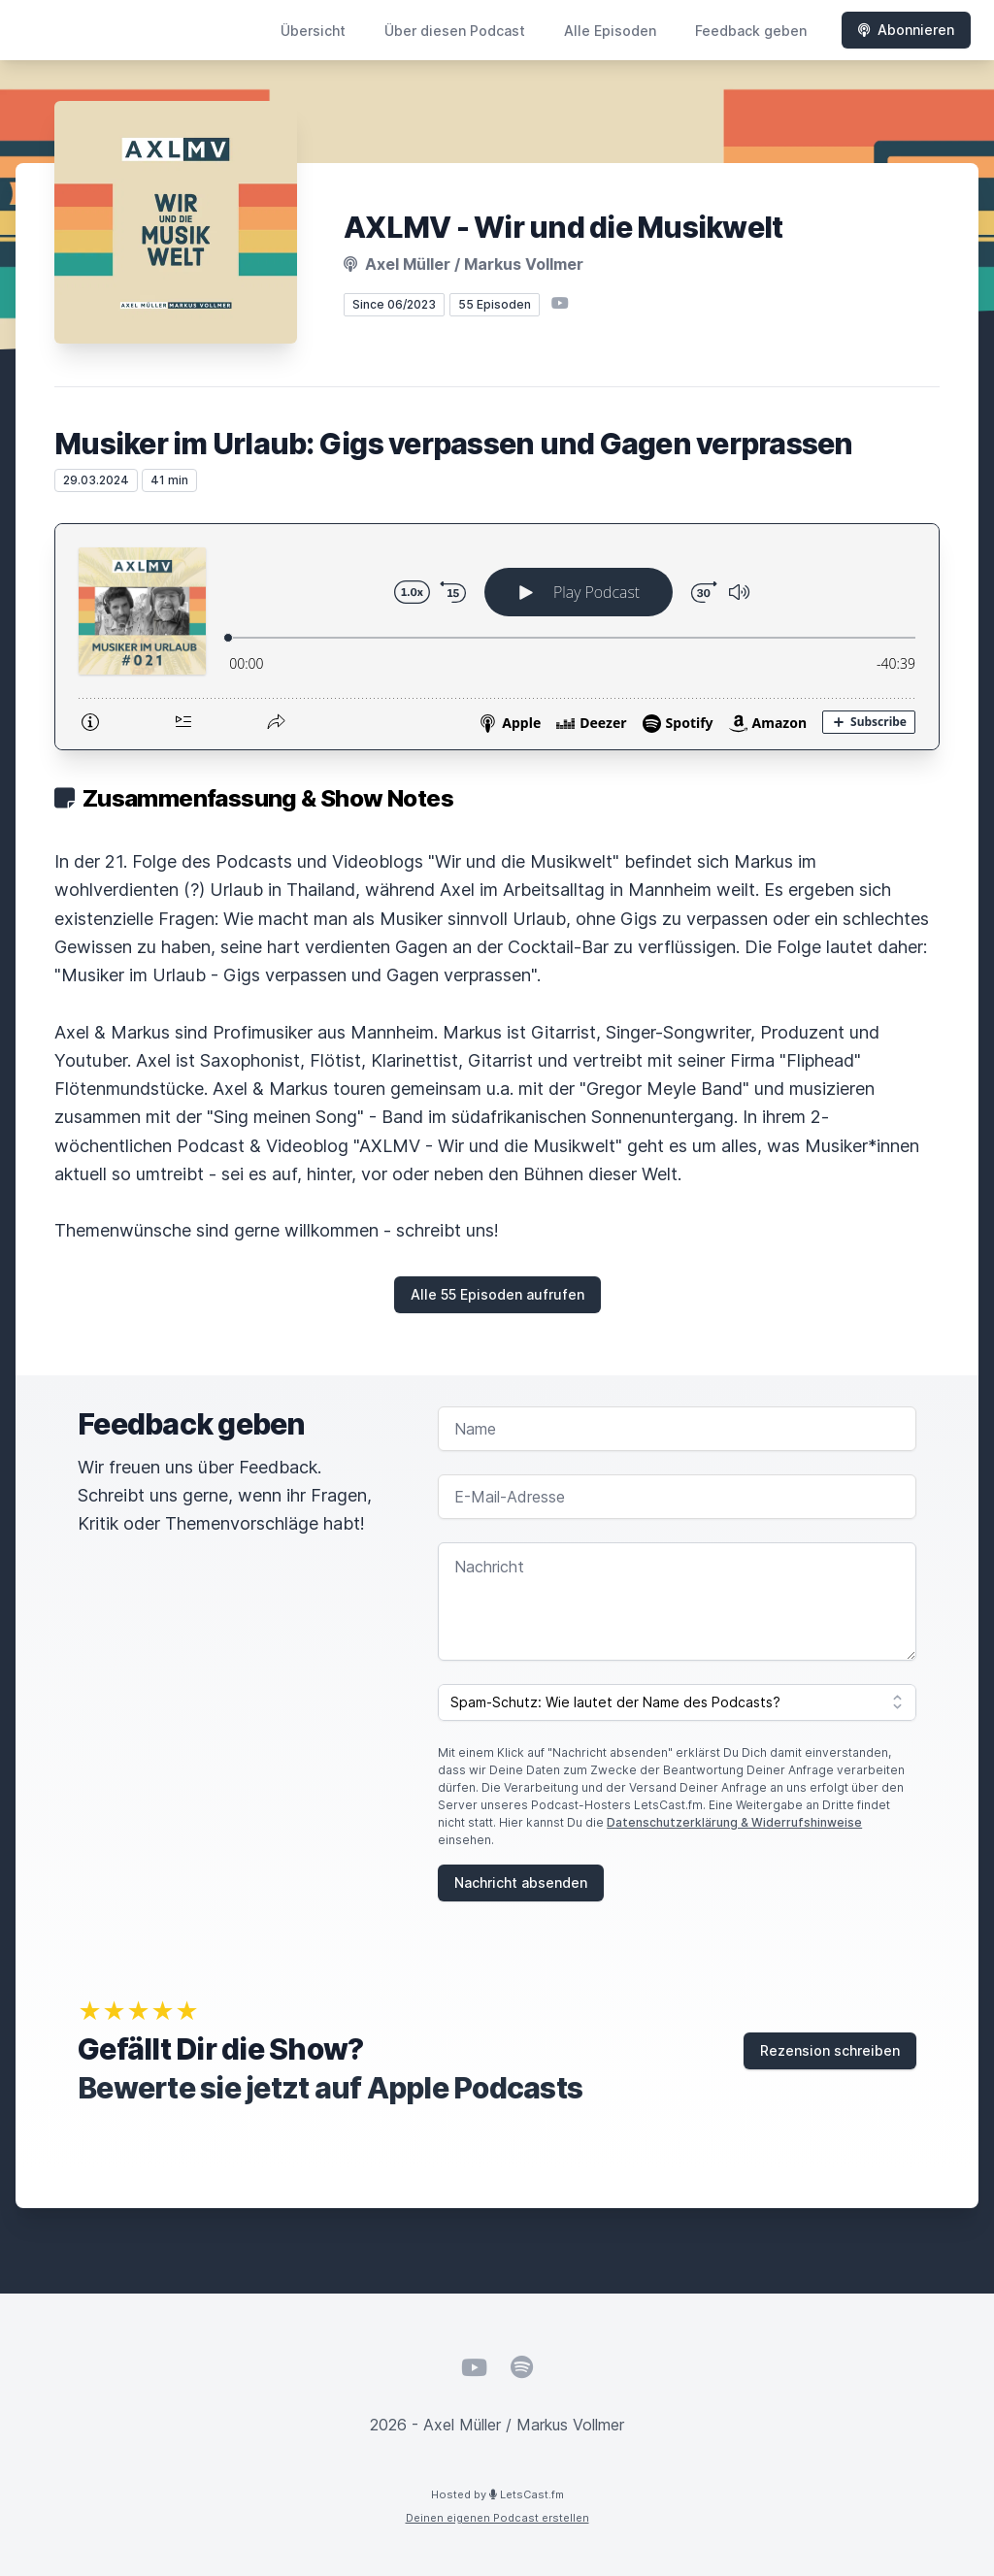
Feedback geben (751, 30)
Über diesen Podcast (454, 30)
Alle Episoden (610, 30)
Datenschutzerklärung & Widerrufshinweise (734, 1822)
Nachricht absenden (520, 1882)
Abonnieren (906, 29)
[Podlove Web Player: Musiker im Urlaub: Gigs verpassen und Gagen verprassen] (497, 636)
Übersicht (313, 30)
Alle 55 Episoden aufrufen (497, 1294)
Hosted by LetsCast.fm (497, 2494)
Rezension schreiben (830, 2050)
